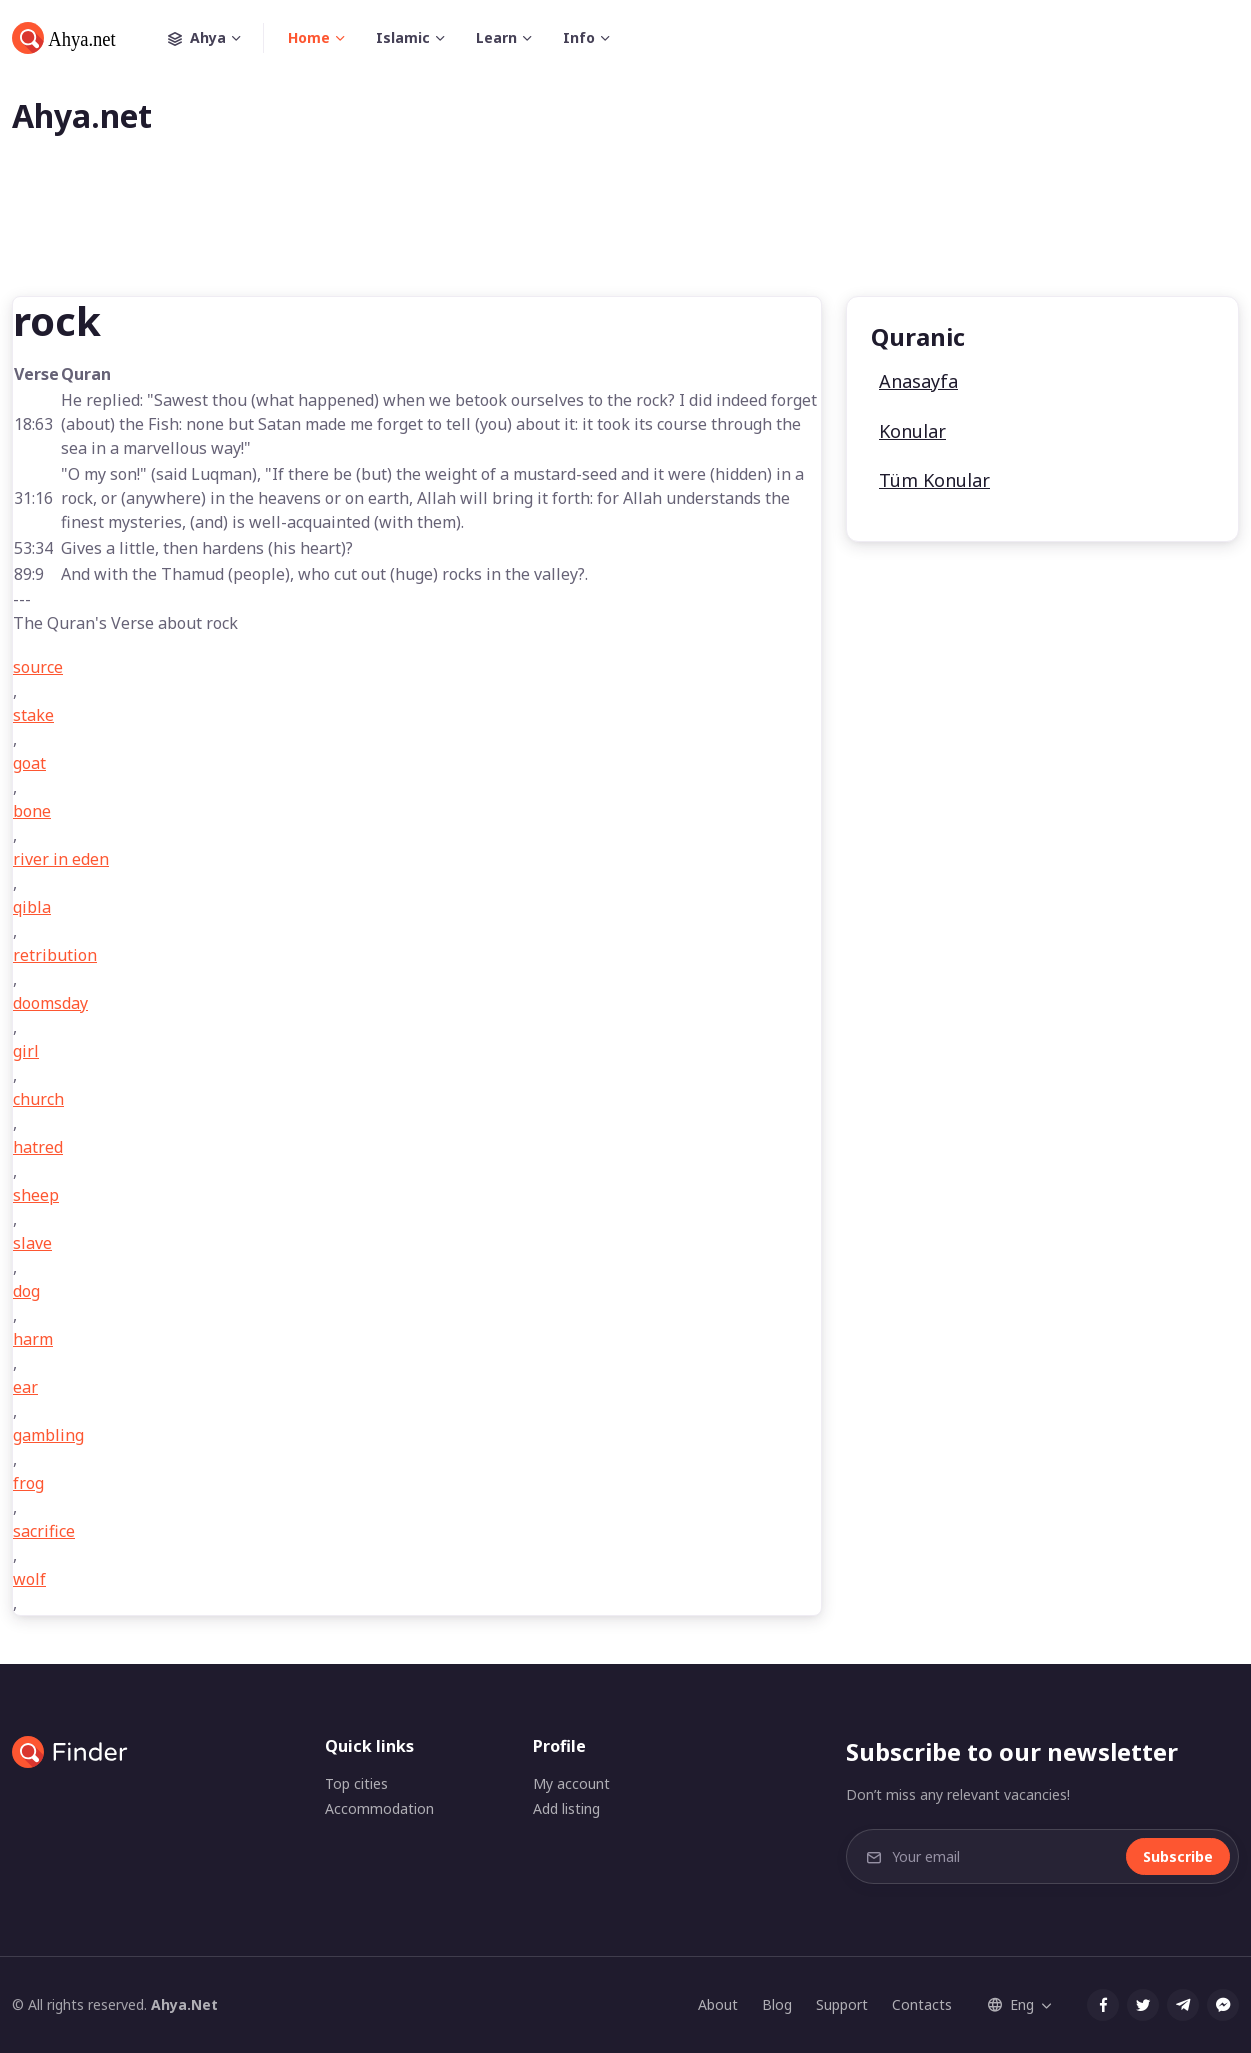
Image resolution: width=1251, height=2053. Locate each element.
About (718, 2004)
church (38, 1099)
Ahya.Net (184, 2004)
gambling (48, 1435)
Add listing (566, 1808)
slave (32, 1243)
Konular (912, 431)
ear (25, 1387)
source (38, 667)
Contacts (922, 2004)
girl (26, 1051)
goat (29, 763)
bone (32, 811)
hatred (38, 1147)
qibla (32, 907)
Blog (777, 2004)
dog (26, 1291)
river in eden (61, 859)
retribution (55, 955)
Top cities (356, 1783)
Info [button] (579, 37)
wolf (29, 1579)
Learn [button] (496, 37)
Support (842, 2004)
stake (33, 715)
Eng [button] (1011, 2004)
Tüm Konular (934, 480)
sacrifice (44, 1531)
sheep (36, 1195)
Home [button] (309, 37)
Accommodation (379, 1808)
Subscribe (1178, 1856)
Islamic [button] (403, 37)
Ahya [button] (216, 38)
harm (33, 1339)
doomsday (50, 1003)
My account (571, 1783)
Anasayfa (918, 381)
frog (28, 1483)
